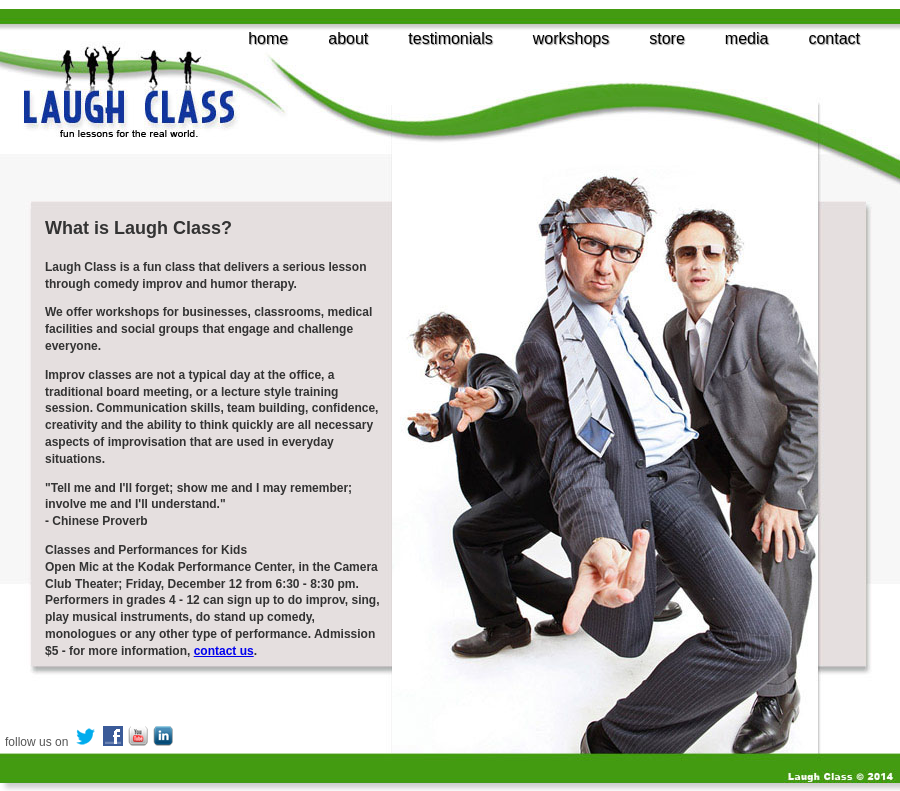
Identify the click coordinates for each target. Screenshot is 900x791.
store (667, 38)
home (268, 38)
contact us (224, 651)
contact (834, 38)
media (747, 38)
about (348, 38)
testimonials (450, 38)
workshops (571, 38)
